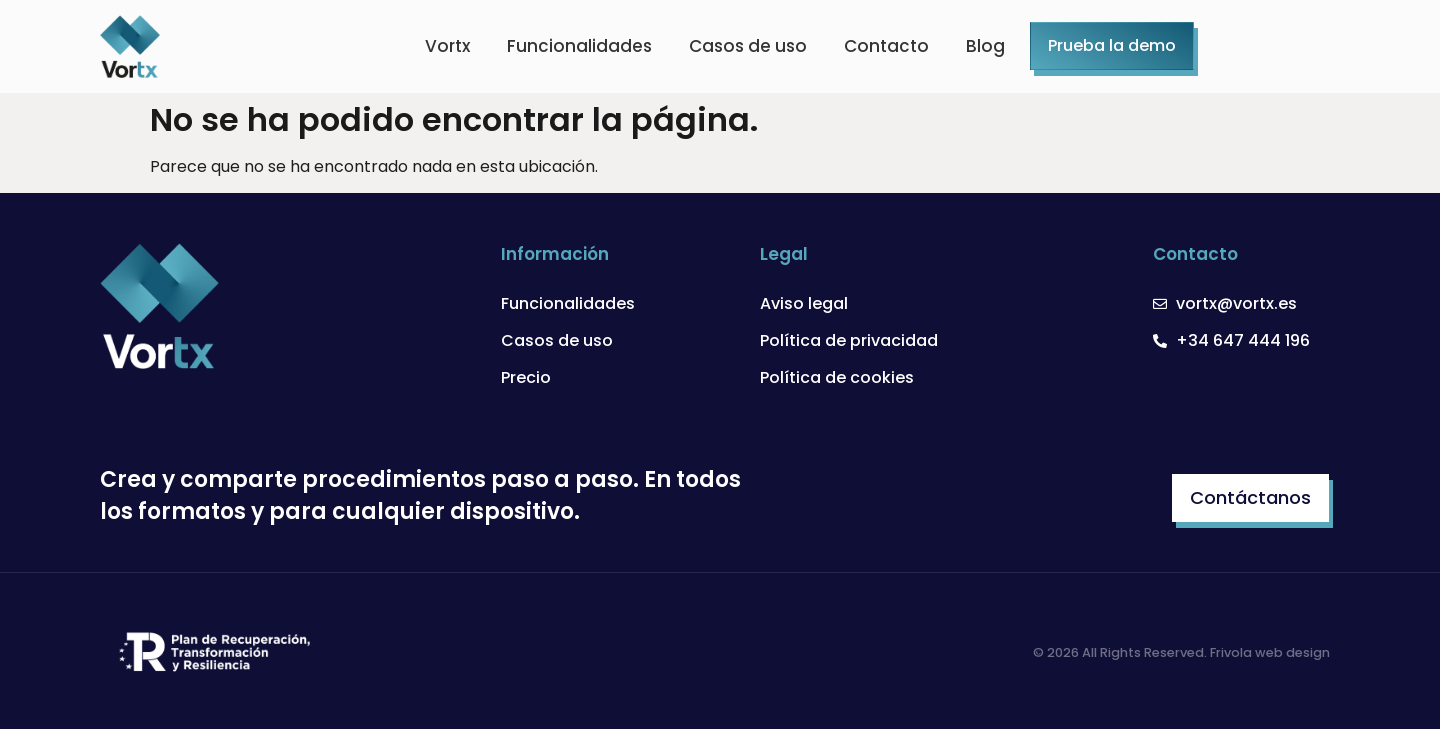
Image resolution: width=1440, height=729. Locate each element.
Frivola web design (1270, 652)
